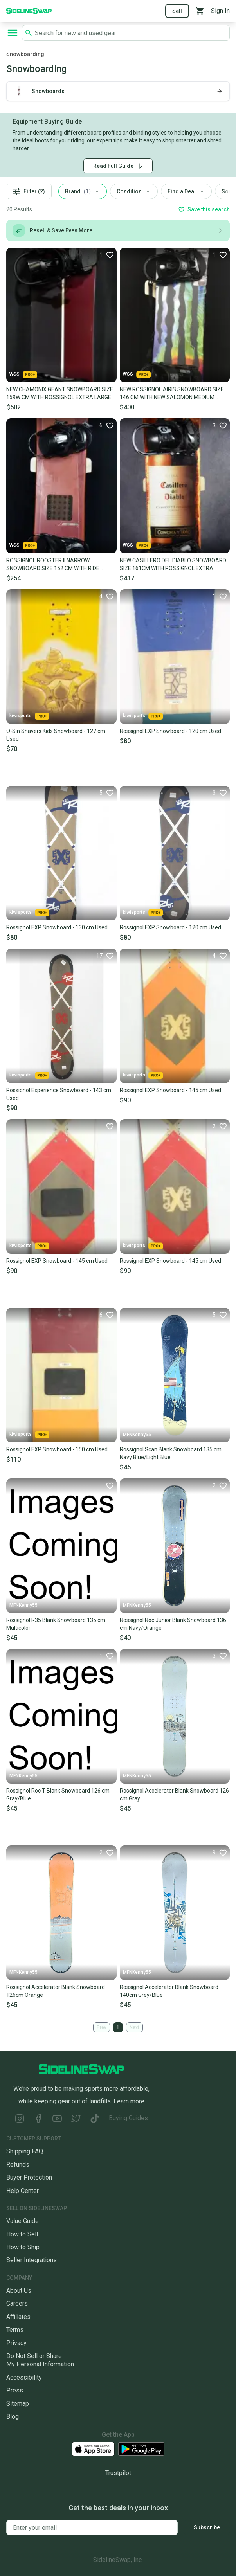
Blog (12, 2416)
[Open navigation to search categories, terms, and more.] (12, 33)
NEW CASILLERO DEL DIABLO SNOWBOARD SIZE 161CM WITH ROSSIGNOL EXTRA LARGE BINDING (173, 564)
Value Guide (22, 2221)
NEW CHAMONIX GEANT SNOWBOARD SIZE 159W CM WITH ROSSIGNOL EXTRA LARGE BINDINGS (59, 393)
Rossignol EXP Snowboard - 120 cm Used (170, 731)
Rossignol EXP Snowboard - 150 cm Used (57, 1449)
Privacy (16, 2343)
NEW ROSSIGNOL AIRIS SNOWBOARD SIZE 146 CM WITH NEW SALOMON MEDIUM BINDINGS (172, 393)
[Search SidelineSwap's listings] (130, 32)
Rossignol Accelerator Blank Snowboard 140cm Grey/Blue (169, 1991)
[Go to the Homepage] (29, 10)
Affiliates (18, 2316)
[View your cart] (200, 11)
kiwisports (29, 716)
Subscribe (207, 2527)
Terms (14, 2329)
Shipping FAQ (24, 2151)
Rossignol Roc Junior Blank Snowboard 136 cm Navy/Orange (173, 1624)
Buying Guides (128, 2118)
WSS (23, 374)
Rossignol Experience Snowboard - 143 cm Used (58, 1094)
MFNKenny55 (137, 1434)
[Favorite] (106, 255)
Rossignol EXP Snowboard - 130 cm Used (57, 927)
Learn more (128, 2101)
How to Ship (23, 2247)
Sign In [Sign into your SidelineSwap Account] (220, 10)
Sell (177, 11)
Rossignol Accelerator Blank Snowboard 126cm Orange (55, 1991)
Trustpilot (118, 2473)
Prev (101, 2027)
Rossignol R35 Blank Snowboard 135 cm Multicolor (55, 1624)
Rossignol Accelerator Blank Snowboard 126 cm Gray (174, 1795)
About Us (18, 2290)
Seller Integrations (31, 2260)
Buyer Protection (29, 2177)
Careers (17, 2303)
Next (134, 2027)
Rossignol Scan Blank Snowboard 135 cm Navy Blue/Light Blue (171, 1453)
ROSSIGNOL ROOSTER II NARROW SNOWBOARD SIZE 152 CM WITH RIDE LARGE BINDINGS (52, 564)
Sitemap (17, 2403)
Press (14, 2390)
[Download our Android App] (141, 2449)
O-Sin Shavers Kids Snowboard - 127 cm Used (55, 735)
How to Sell (22, 2234)
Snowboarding (25, 54)
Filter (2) (29, 191)
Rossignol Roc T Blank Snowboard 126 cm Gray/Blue (58, 1795)
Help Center (22, 2190)
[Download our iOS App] (93, 2449)
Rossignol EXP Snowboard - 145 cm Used (170, 1090)
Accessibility (24, 2377)
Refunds (17, 2164)
